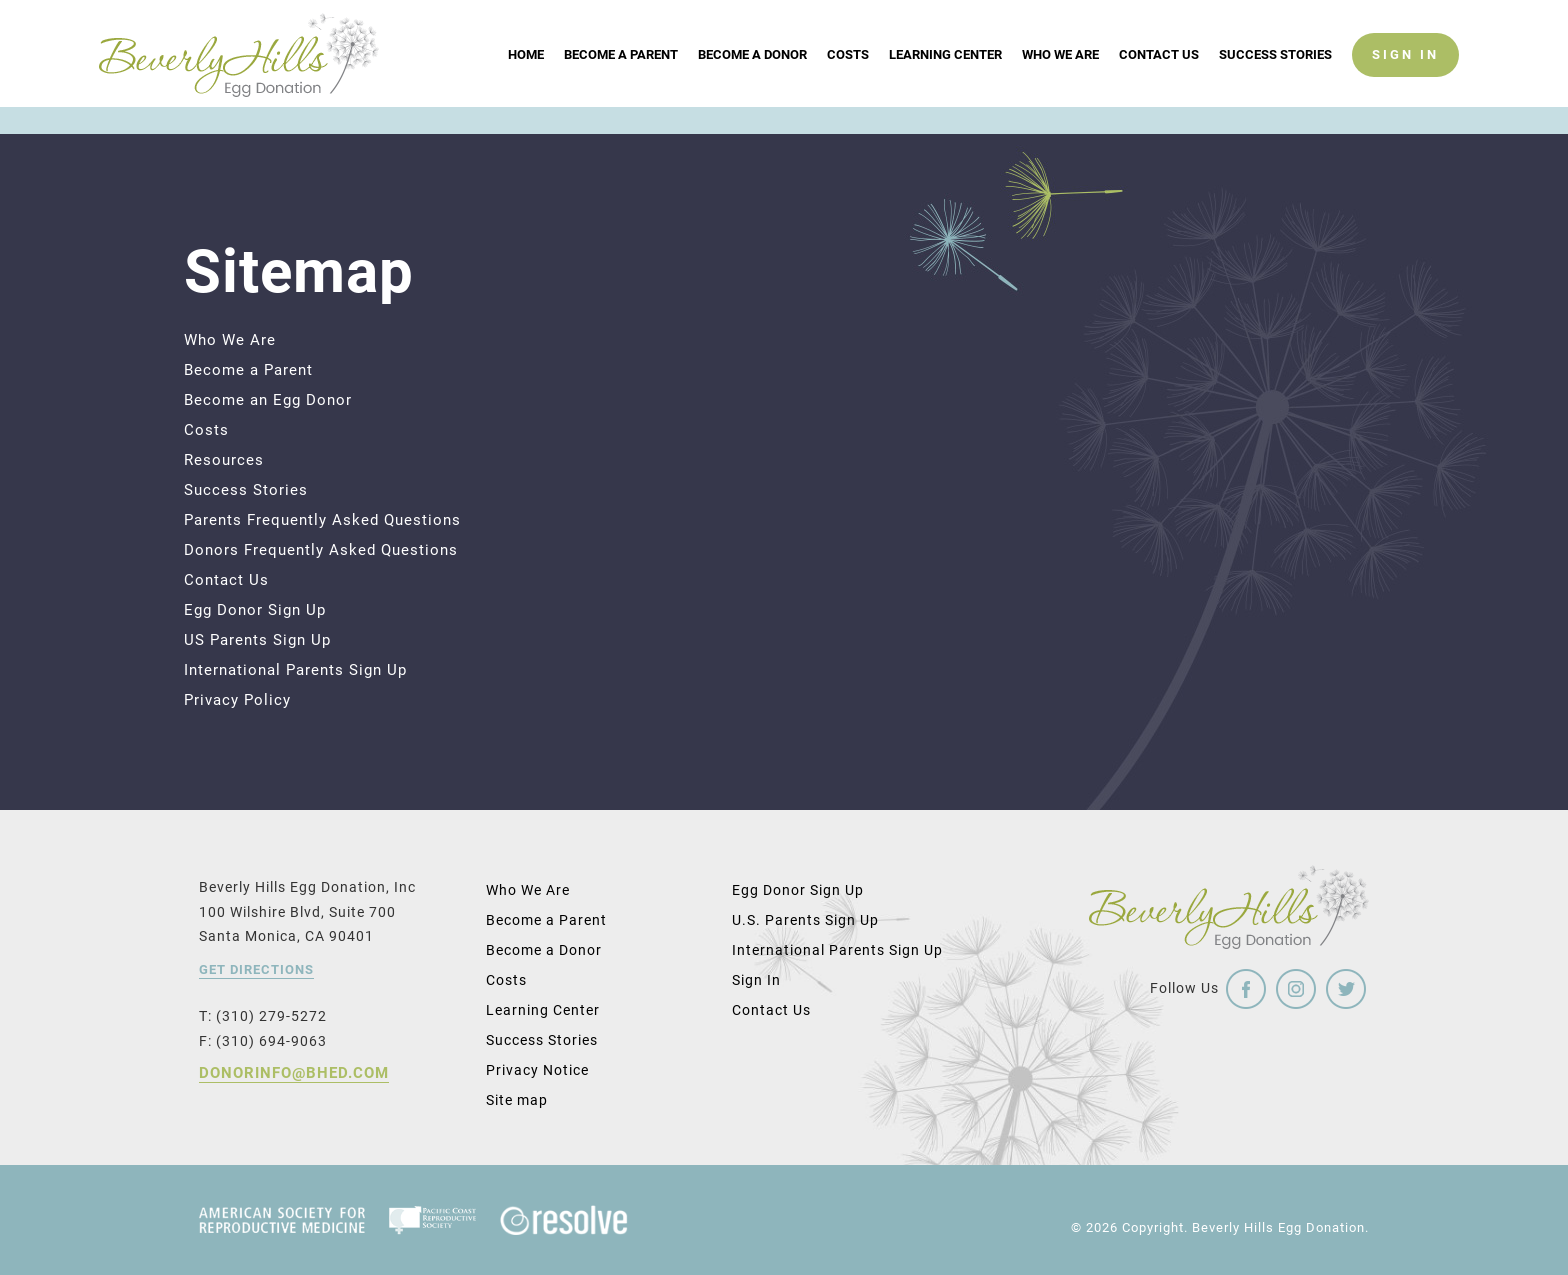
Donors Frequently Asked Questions (321, 550)
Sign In (756, 980)
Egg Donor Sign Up (255, 610)
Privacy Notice (537, 1070)
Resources (224, 460)
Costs (848, 81)
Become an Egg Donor (268, 400)
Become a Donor (752, 81)
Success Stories (1275, 81)
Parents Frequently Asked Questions (322, 520)
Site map (517, 1100)
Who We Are (1060, 81)
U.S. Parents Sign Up (805, 920)
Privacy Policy (237, 700)
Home (526, 81)
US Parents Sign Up (257, 640)
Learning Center (945, 81)
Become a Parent (621, 81)
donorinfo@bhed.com (294, 1073)
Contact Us (1159, 81)
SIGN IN (1405, 81)
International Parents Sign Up (295, 670)
